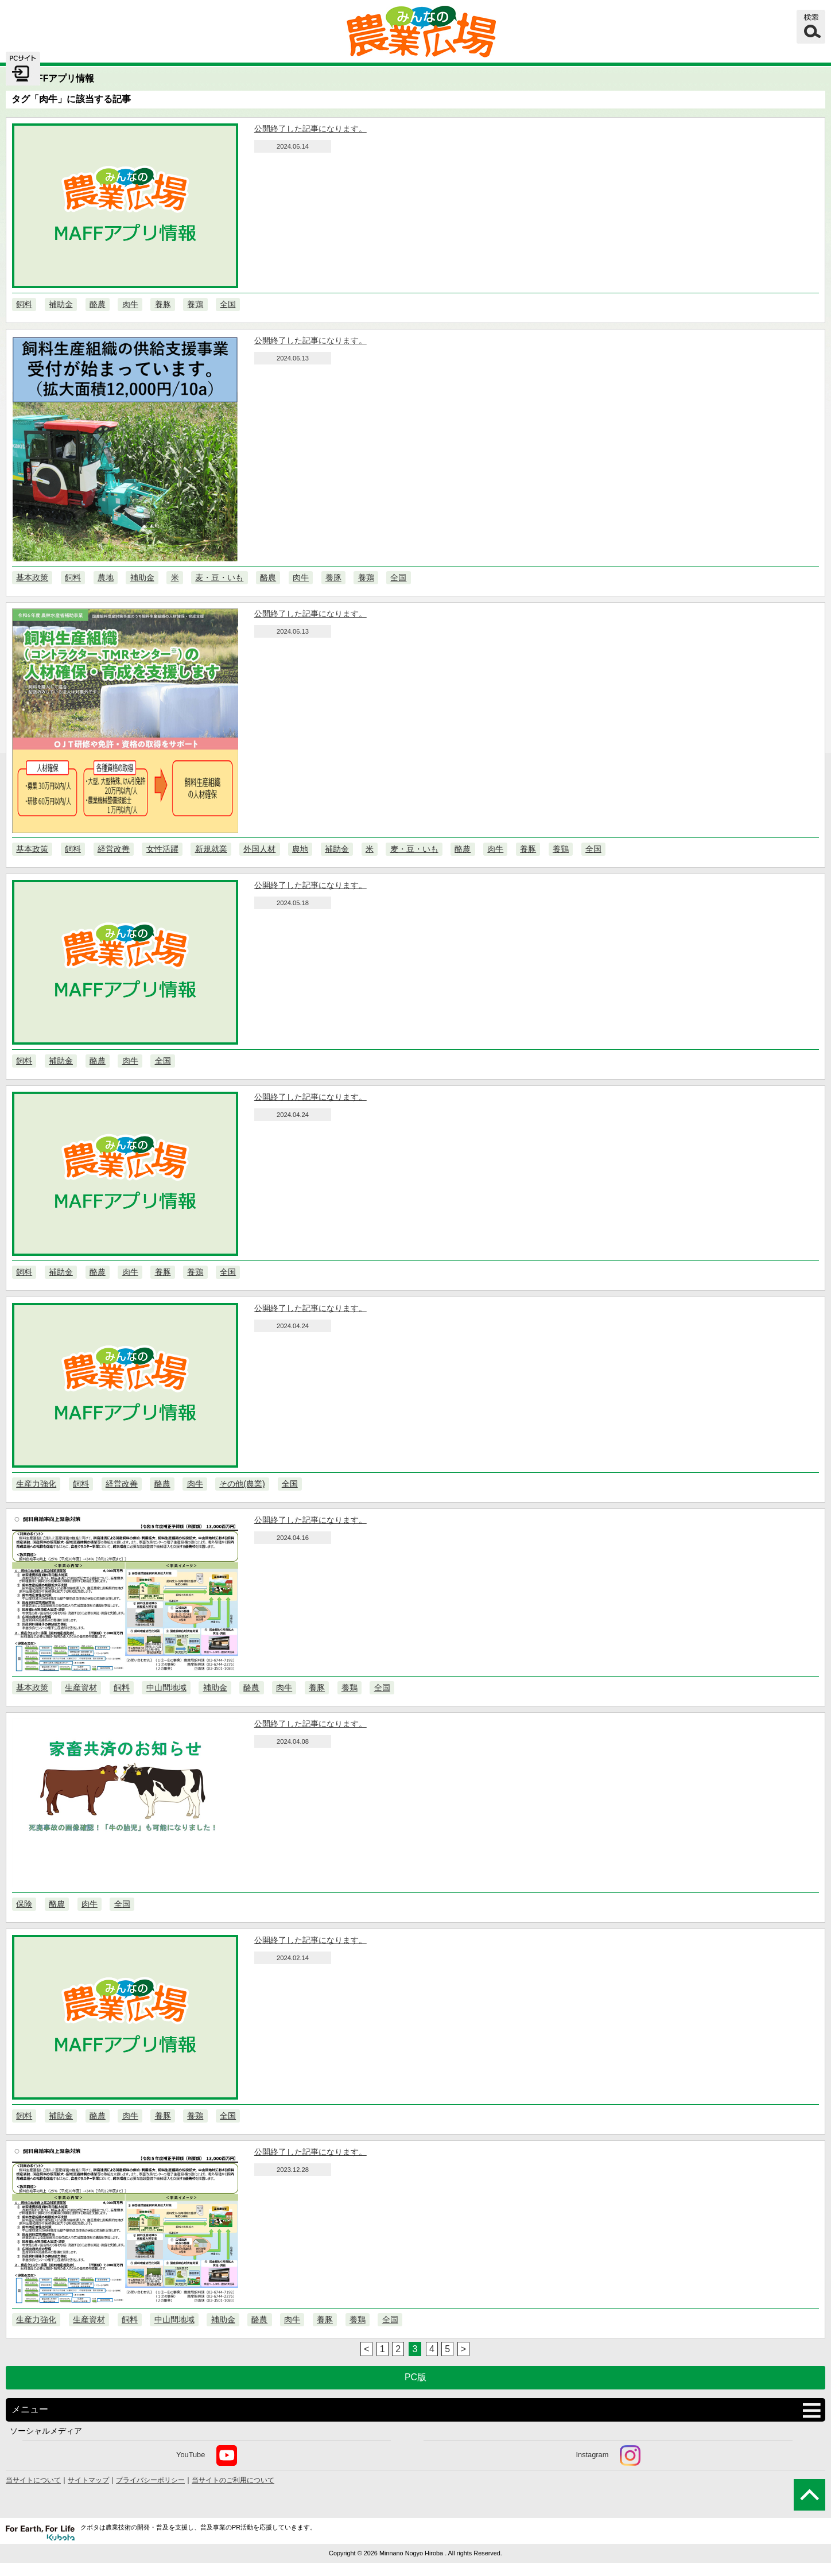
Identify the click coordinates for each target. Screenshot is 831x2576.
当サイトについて (33, 2480)
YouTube (206, 2455)
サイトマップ (88, 2480)
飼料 (24, 304)
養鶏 (195, 304)
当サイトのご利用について (233, 2480)
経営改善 (114, 849)
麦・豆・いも (219, 577)
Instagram (608, 2455)
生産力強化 (36, 1483)
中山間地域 (166, 1687)
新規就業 (211, 849)
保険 (24, 1903)
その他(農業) (242, 1483)
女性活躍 (162, 849)
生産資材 (81, 1687)
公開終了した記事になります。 (310, 128)
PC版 (415, 2377)
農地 (106, 577)
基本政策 (32, 577)
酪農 (98, 304)
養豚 (163, 304)
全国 (228, 304)
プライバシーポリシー (150, 2480)
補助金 (61, 304)
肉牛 (130, 304)
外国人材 (259, 849)
